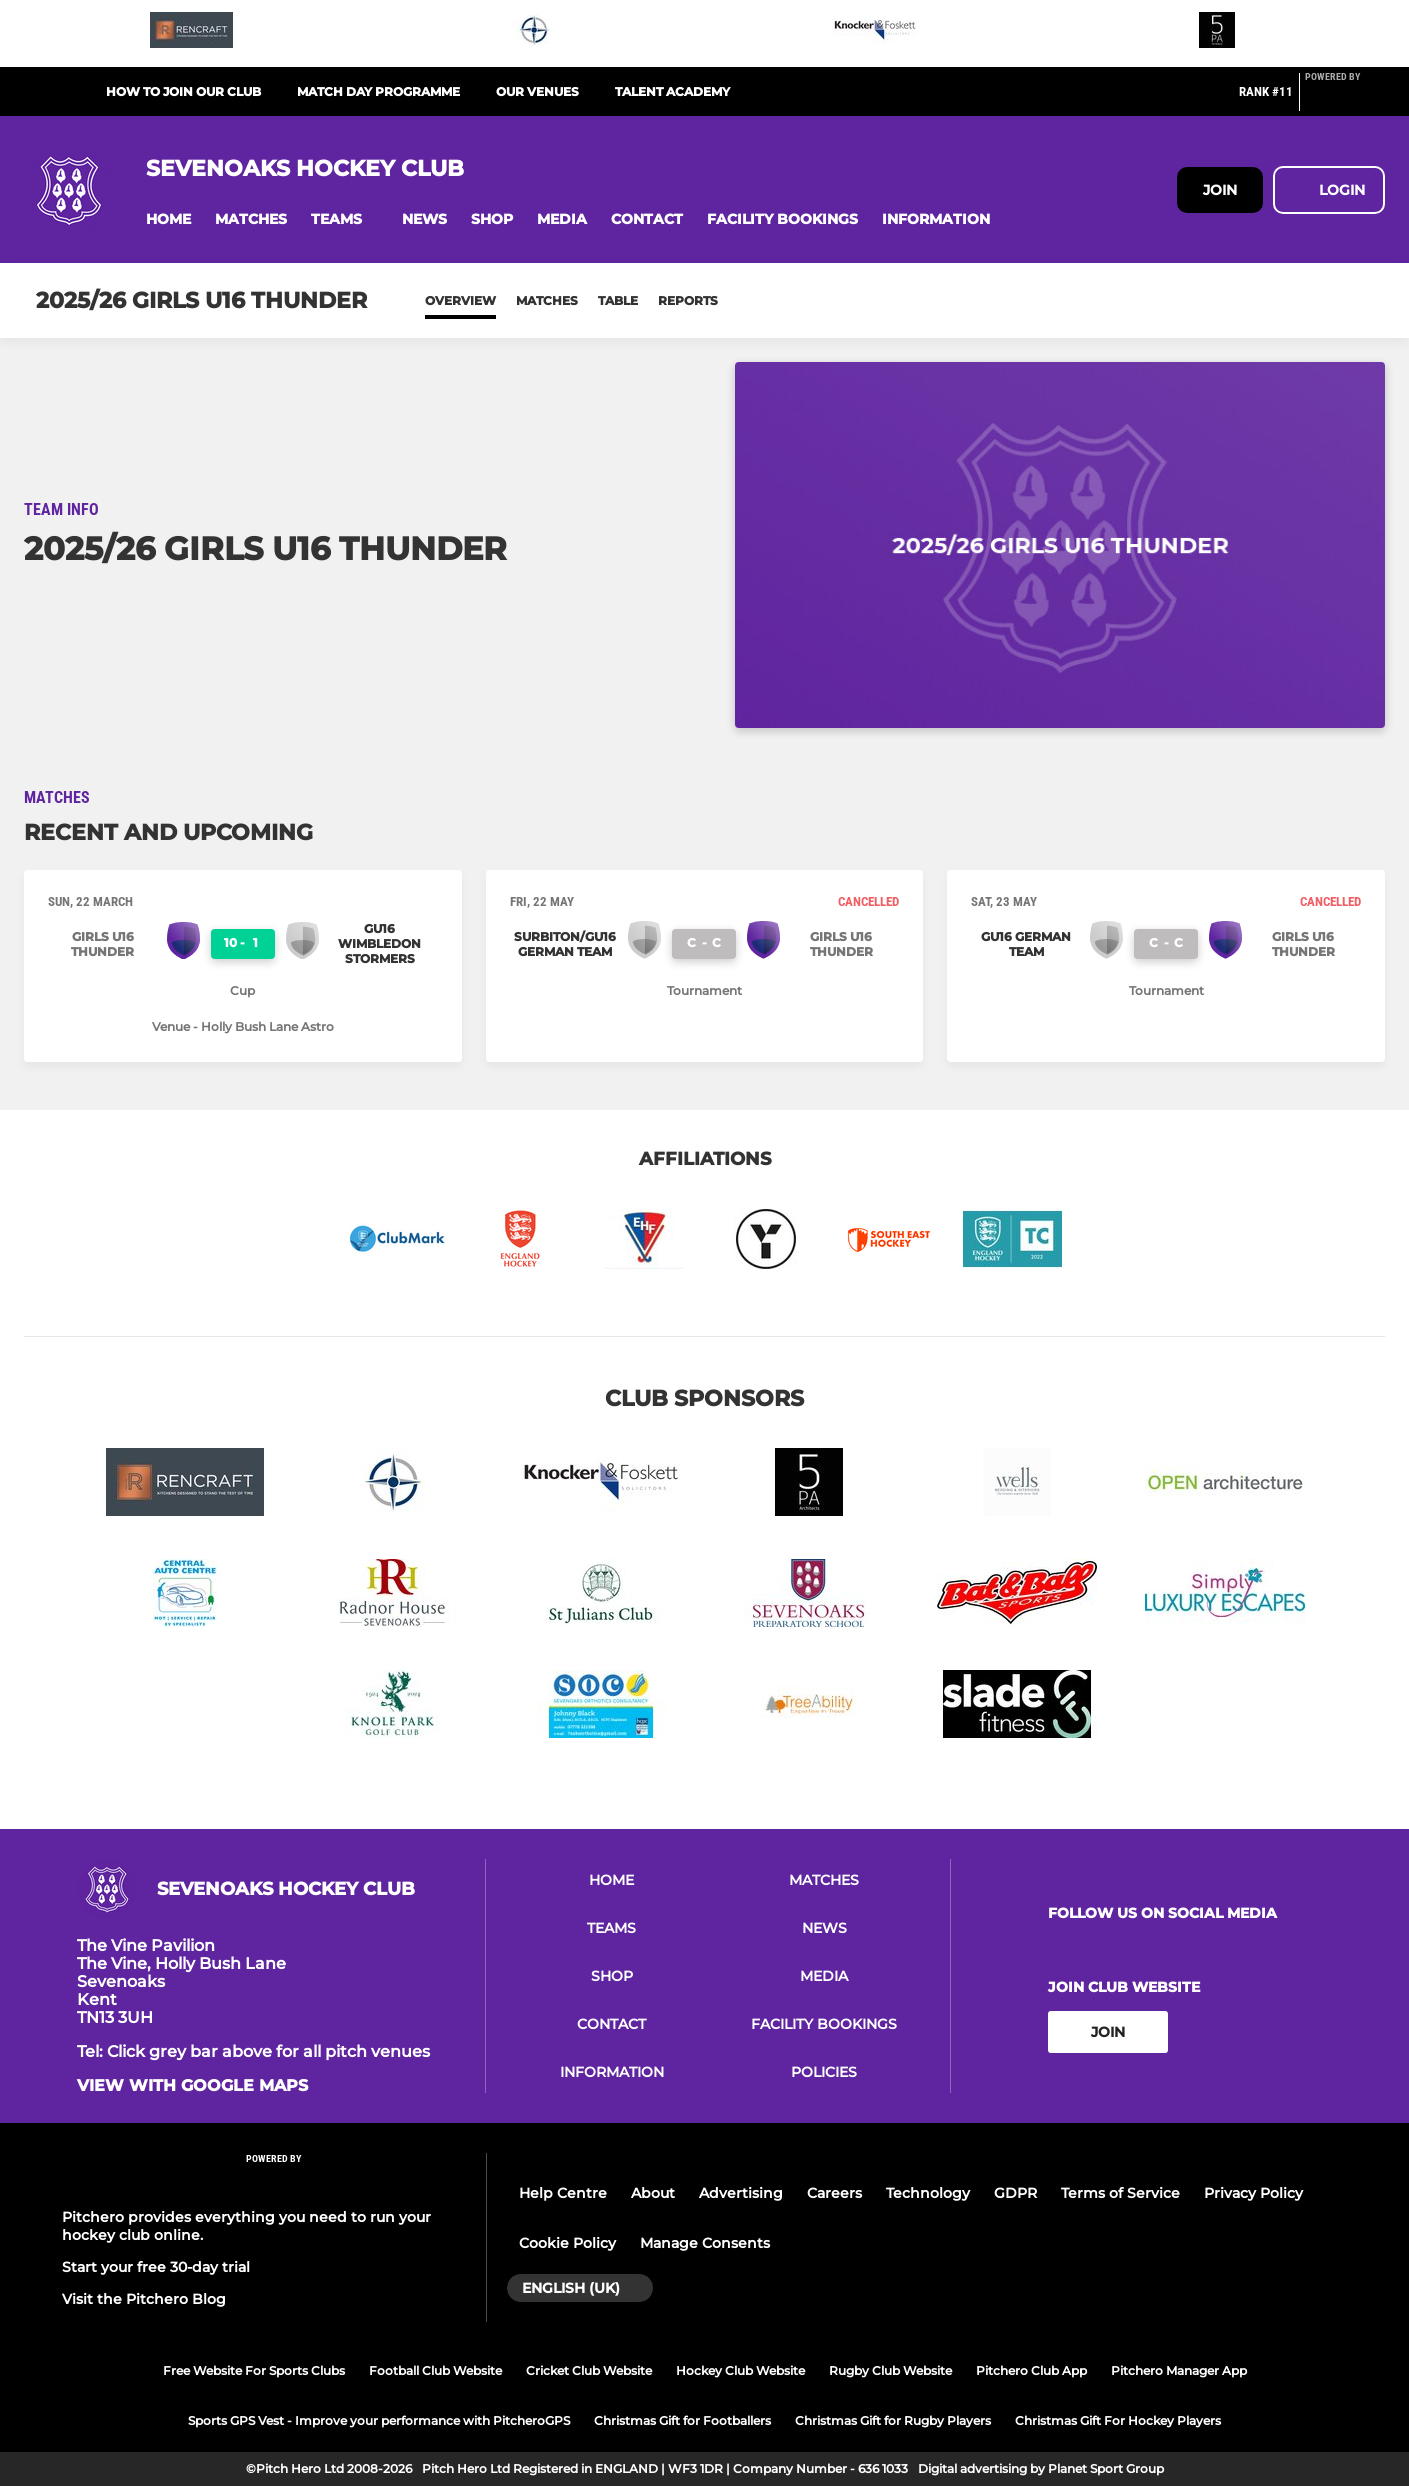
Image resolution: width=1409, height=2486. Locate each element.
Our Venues (537, 91)
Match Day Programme (378, 91)
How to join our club (183, 91)
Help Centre (563, 2193)
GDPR (1015, 2193)
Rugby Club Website (890, 2370)
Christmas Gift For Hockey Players (1118, 2420)
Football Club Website (435, 2370)
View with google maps (192, 2086)
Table (618, 300)
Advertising (741, 2193)
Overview (460, 300)
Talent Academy (672, 91)
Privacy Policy (1253, 2193)
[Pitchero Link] (1345, 100)
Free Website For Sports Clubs (254, 2370)
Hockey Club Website (740, 2370)
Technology (928, 2193)
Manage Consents (705, 2243)
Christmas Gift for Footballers (682, 2420)
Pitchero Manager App (1179, 2370)
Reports (688, 300)
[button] (168, 219)
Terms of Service (1120, 2193)
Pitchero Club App (1031, 2370)
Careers (834, 2193)
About (653, 2193)
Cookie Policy (567, 2243)
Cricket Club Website (589, 2370)
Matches (547, 300)
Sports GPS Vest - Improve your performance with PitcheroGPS (379, 2420)
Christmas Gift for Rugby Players (893, 2420)
